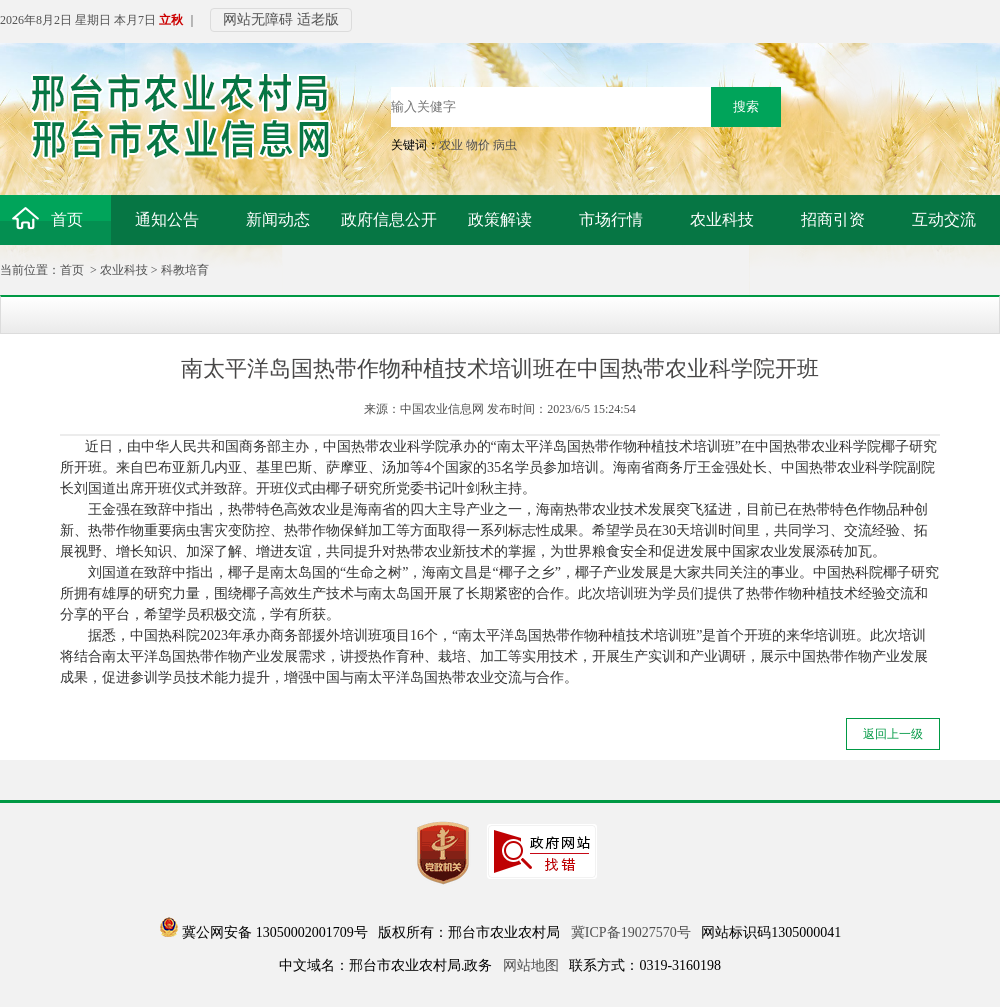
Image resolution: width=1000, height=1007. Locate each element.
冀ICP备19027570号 (631, 932)
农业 (451, 145)
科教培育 (185, 270)
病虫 (505, 145)
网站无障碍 (258, 19)
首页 (72, 270)
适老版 (318, 19)
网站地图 (531, 965)
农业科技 (124, 270)
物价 (478, 145)
